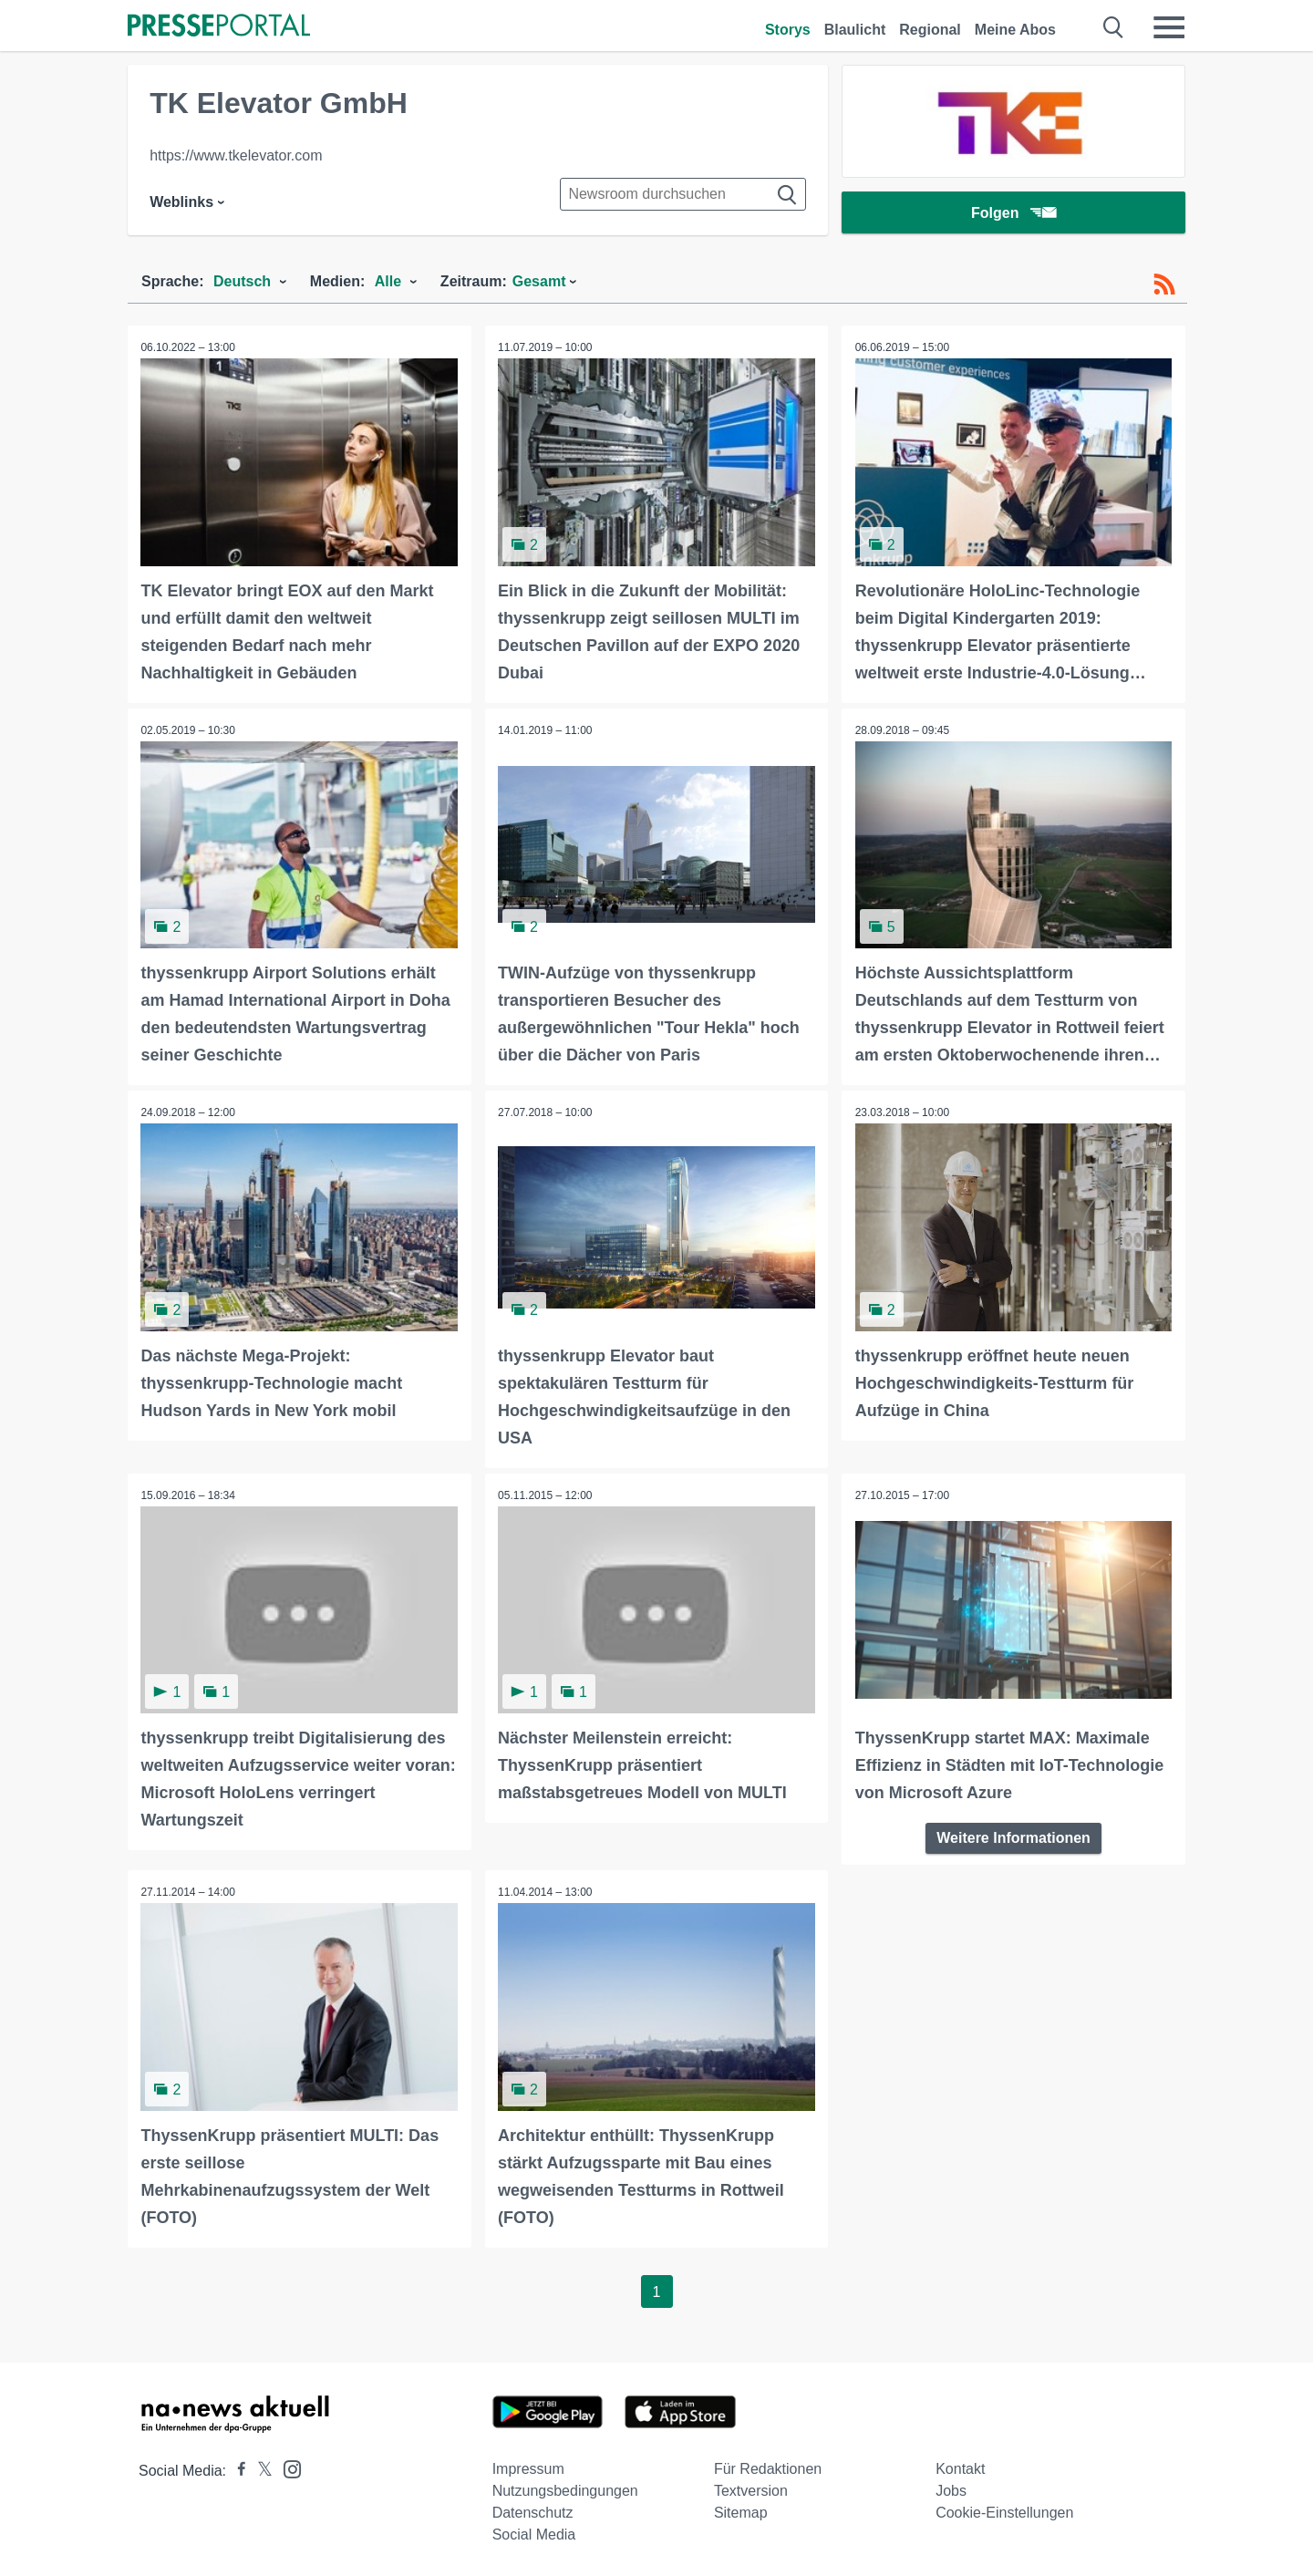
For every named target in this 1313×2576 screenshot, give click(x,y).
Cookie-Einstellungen (1004, 2510)
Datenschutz (533, 2510)
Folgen (1013, 214)
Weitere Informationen (1013, 1836)
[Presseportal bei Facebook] (236, 2468)
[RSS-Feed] (1164, 284)
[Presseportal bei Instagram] (287, 2465)
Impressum (528, 2466)
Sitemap (741, 2510)
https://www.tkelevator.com (236, 155)
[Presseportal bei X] (259, 2468)
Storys (788, 29)
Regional (930, 29)
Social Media (534, 2532)
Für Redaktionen (768, 2466)
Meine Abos (1015, 29)
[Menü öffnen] (1169, 27)
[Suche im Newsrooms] (683, 194)
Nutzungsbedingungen (565, 2488)
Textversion (751, 2488)
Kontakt (960, 2466)
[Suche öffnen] (1113, 27)
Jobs (951, 2488)
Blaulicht (855, 29)
